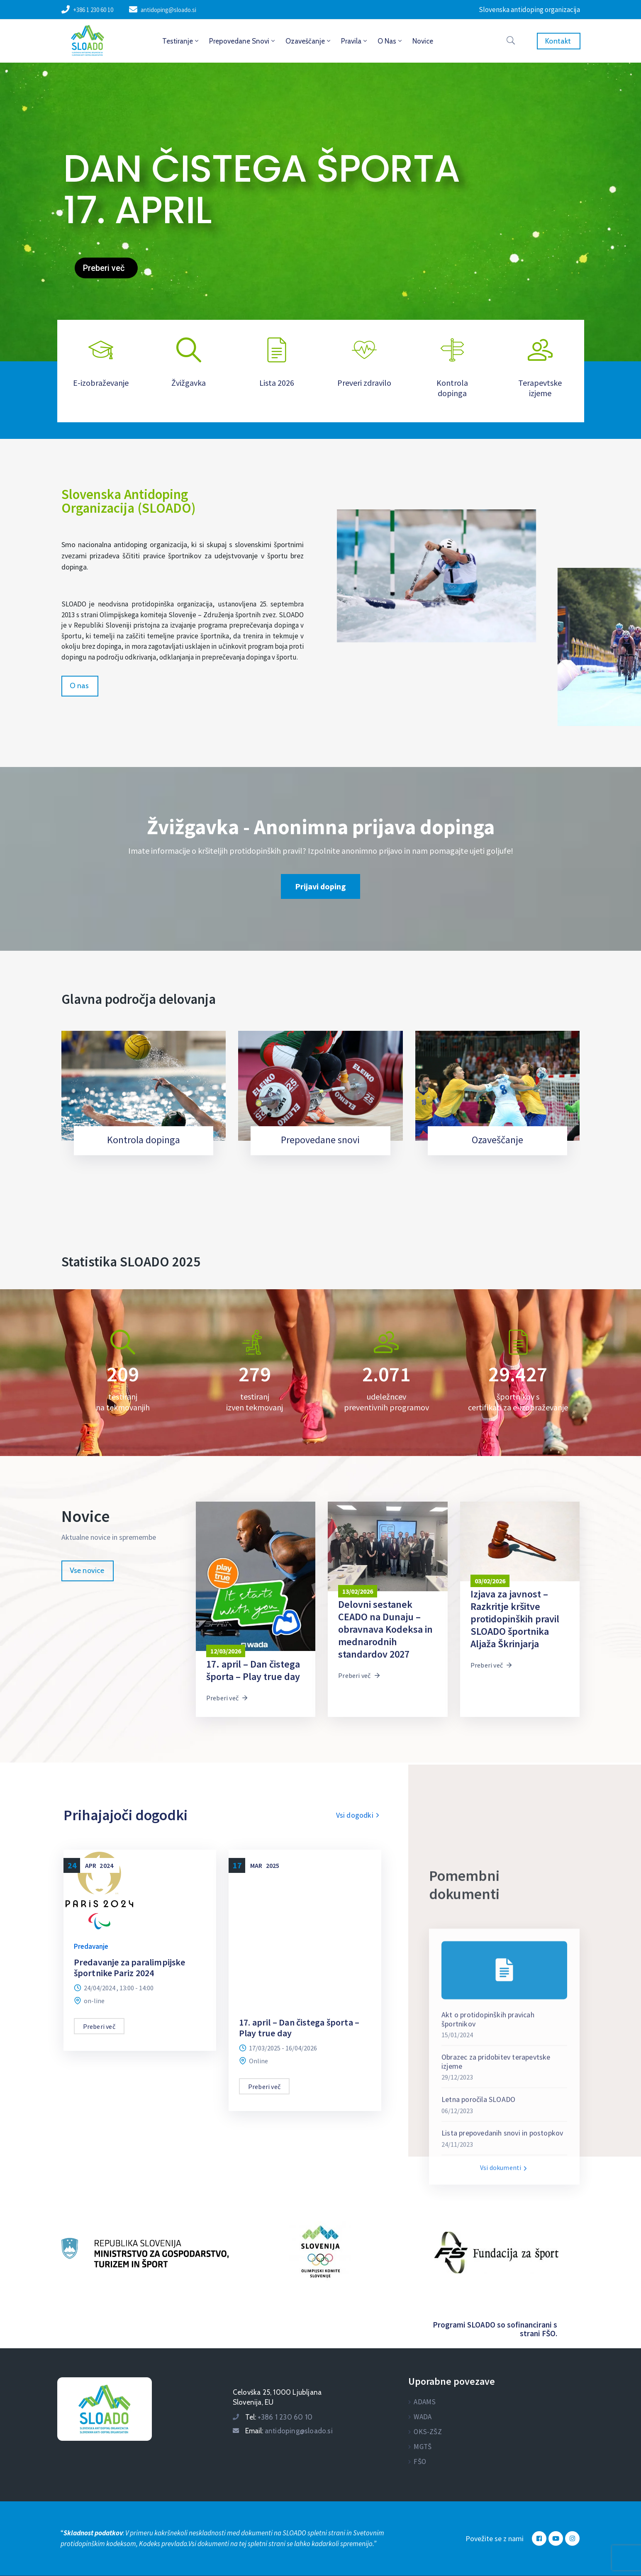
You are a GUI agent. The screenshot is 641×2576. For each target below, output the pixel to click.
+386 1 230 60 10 (93, 10)
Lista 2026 (276, 382)
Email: (289, 2431)
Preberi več (227, 1698)
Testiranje (181, 41)
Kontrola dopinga (452, 387)
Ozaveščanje (308, 41)
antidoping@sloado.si (168, 10)
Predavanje (91, 1946)
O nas (390, 41)
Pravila (354, 41)
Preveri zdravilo (364, 382)
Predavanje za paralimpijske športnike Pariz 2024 (129, 1967)
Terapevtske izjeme (540, 387)
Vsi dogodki (358, 1815)
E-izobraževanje (101, 382)
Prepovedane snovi (242, 41)
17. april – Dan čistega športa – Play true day (299, 2027)
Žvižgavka (188, 382)
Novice (422, 41)
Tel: (278, 2417)
